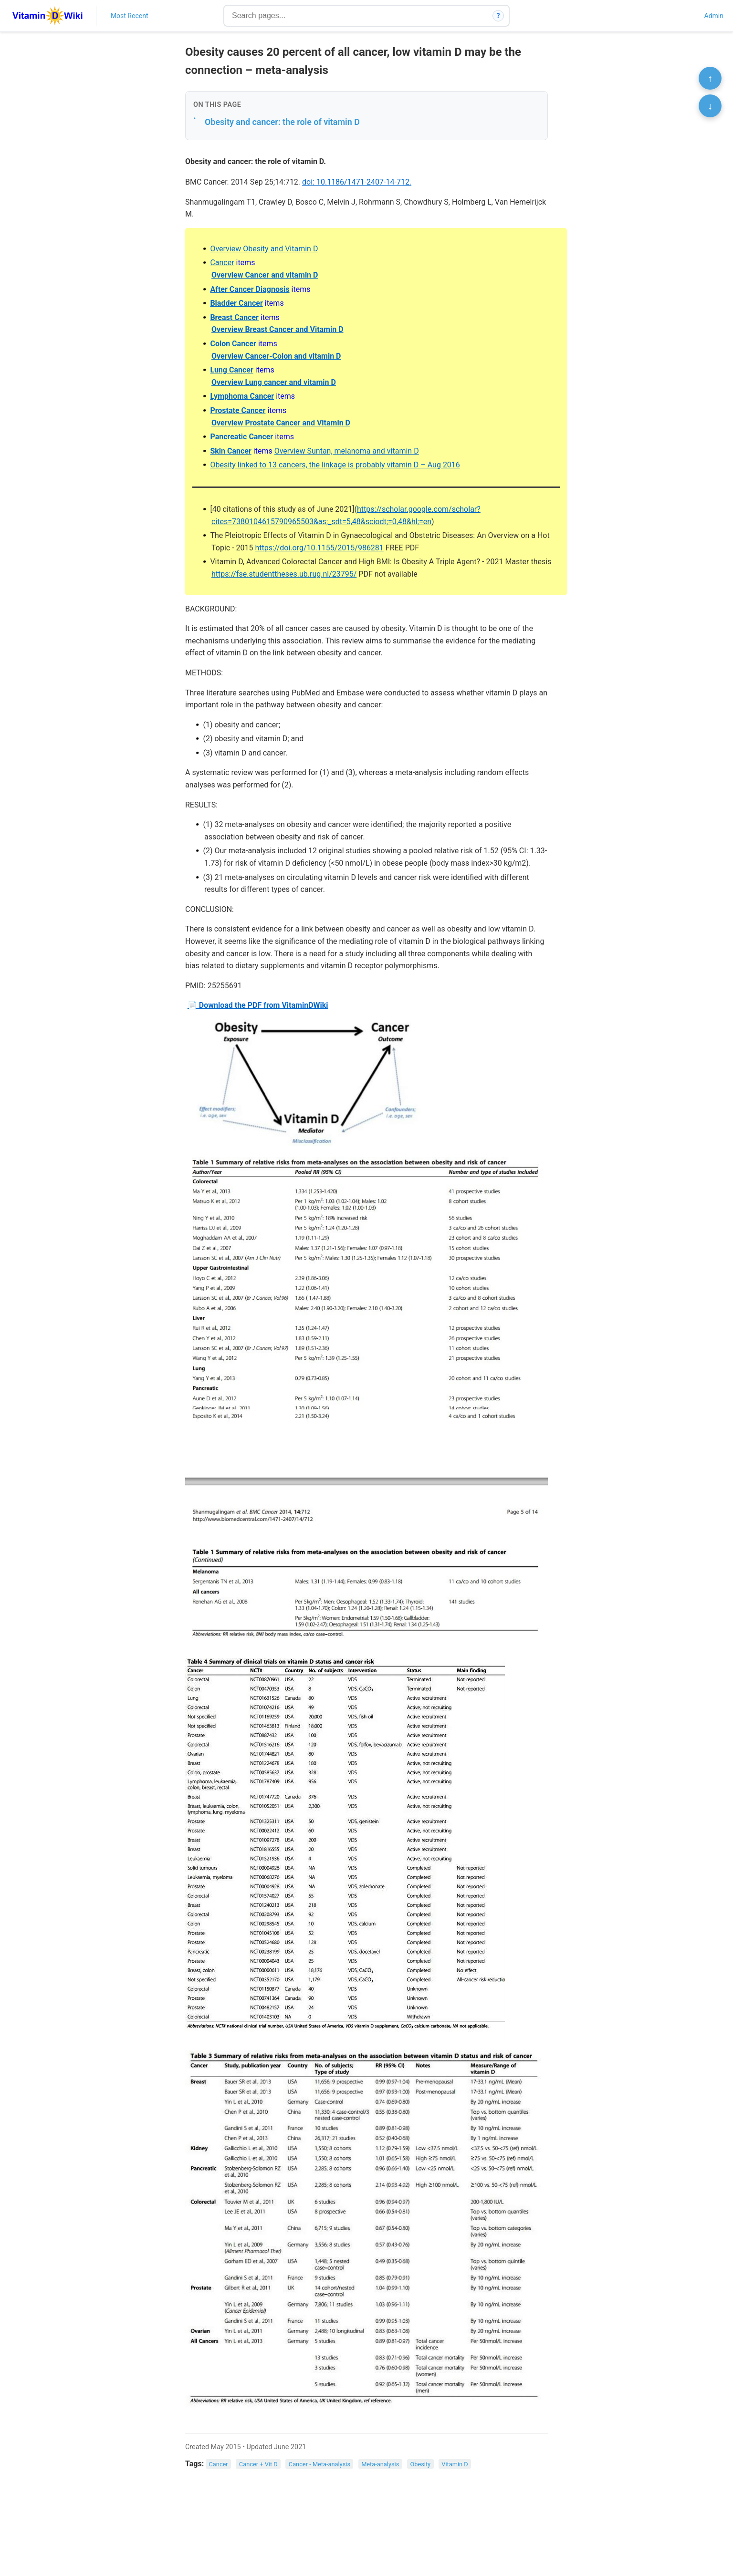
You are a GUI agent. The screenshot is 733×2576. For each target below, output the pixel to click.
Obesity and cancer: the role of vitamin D (282, 122)
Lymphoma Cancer (242, 396)
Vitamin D (454, 2464)
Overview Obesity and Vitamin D (264, 248)
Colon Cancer (233, 343)
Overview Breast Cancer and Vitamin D (277, 329)
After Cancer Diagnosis (249, 289)
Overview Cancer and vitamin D (264, 274)
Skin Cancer (230, 450)
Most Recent (129, 16)
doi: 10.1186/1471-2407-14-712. (356, 181)
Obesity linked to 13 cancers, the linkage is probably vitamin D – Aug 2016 (335, 464)
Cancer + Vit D (258, 2464)
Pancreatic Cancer (241, 436)
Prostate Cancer (237, 410)
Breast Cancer (234, 317)
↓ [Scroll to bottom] (710, 106)
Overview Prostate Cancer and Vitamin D (280, 422)
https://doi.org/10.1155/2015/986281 (319, 547)
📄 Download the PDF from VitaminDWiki (258, 1005)
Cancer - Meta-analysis (319, 2464)
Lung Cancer (231, 369)
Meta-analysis (380, 2464)
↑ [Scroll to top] (710, 78)
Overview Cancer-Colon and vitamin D (276, 356)
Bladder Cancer (236, 303)
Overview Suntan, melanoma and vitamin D (346, 450)
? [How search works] (498, 16)
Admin (713, 16)
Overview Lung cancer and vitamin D (273, 382)
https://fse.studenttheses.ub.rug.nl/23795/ (283, 574)
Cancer (222, 262)
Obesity (420, 2464)
